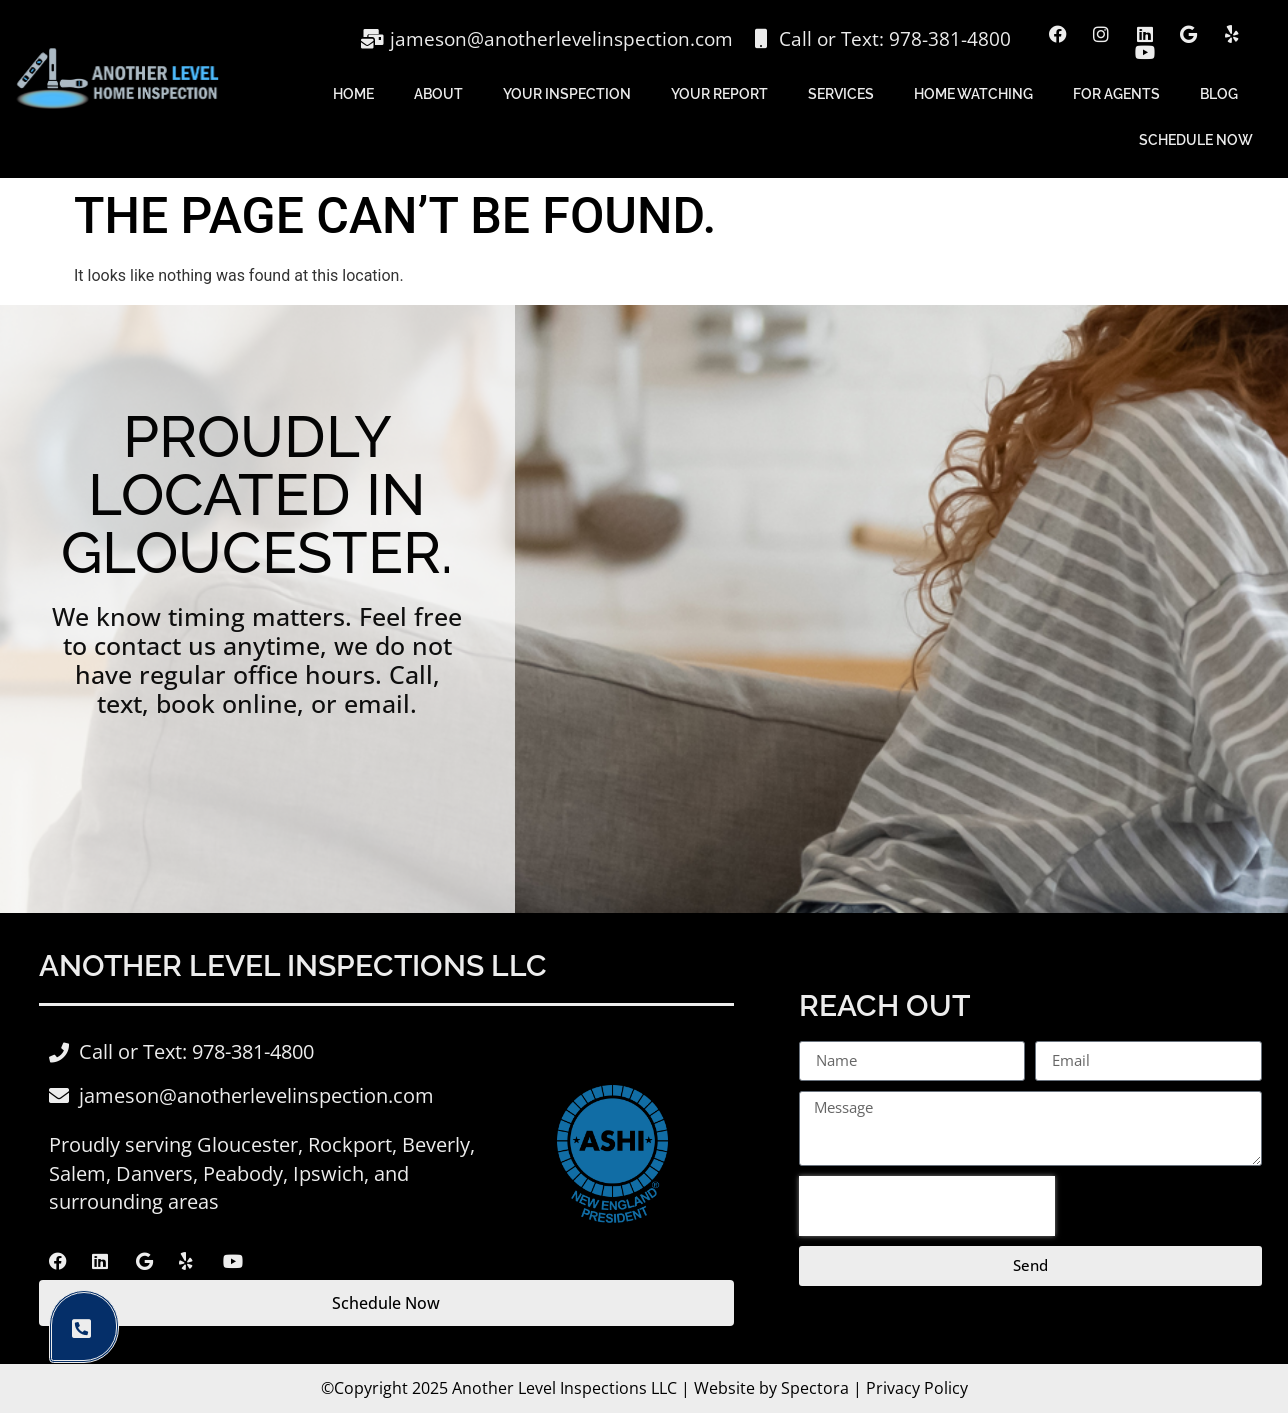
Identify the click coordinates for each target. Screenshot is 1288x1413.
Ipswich (328, 1173)
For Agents (1116, 93)
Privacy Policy (917, 1388)
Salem (77, 1173)
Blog (1219, 93)
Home (353, 93)
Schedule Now (1196, 139)
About (438, 93)
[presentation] (927, 1206)
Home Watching (973, 93)
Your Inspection (567, 93)
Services (841, 93)
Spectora (815, 1388)
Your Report (719, 93)
